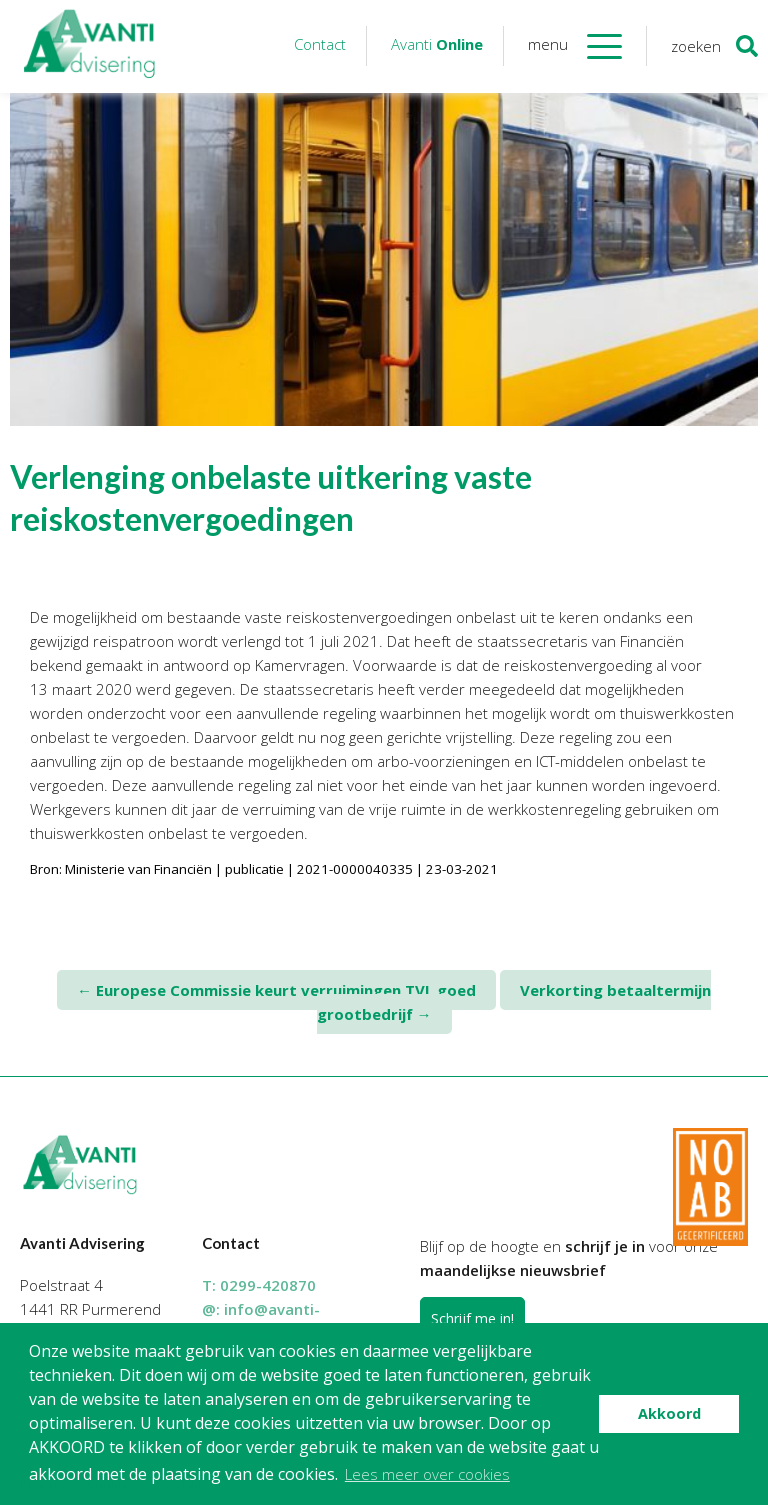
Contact (320, 44)
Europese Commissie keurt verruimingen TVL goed (276, 990)
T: (259, 1285)
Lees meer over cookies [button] (427, 1474)
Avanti (437, 44)
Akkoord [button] (669, 1413)
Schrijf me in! (472, 1318)
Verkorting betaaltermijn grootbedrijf (514, 1002)
